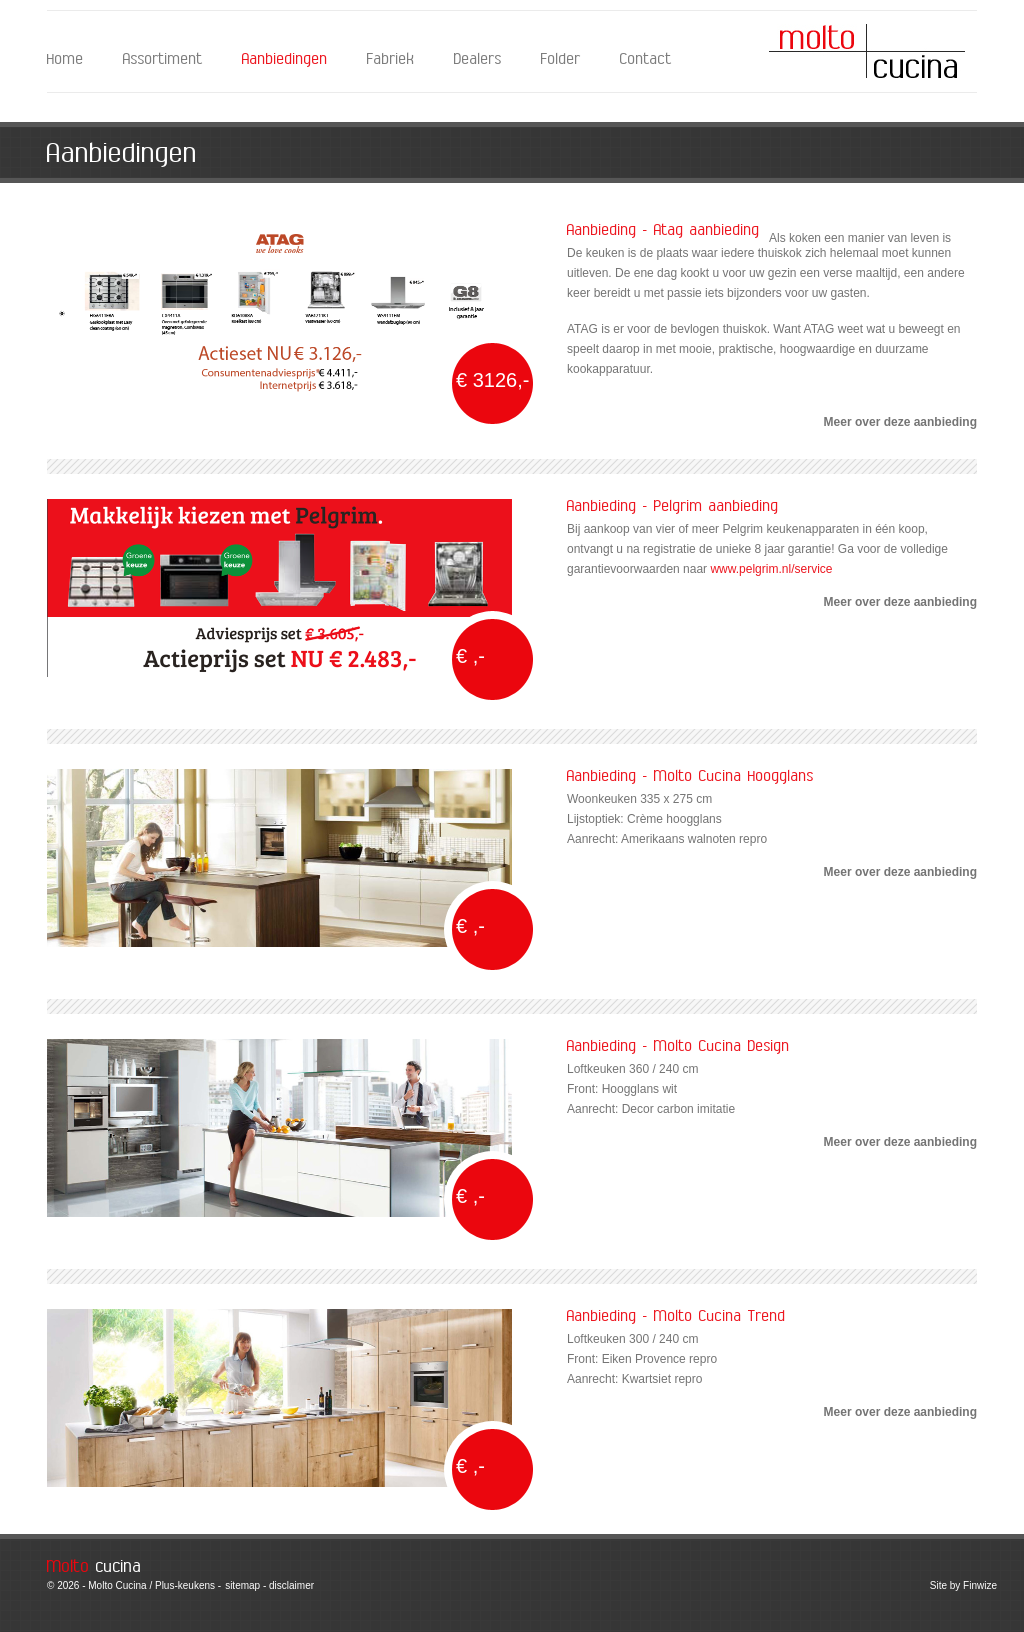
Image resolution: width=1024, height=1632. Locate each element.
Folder (561, 59)
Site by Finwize (963, 1585)
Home (65, 59)
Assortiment (163, 59)
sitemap (242, 1585)
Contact (646, 59)
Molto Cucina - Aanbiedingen (867, 51)
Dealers (478, 59)
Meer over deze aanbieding (900, 422)
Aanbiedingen (285, 59)
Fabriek (391, 59)
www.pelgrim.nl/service (771, 569)
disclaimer (291, 1585)
